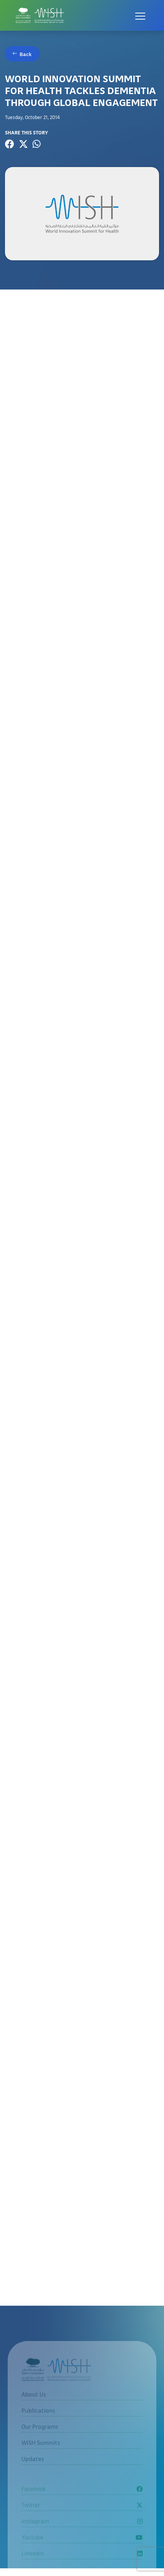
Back (26, 54)
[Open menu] (140, 15)
